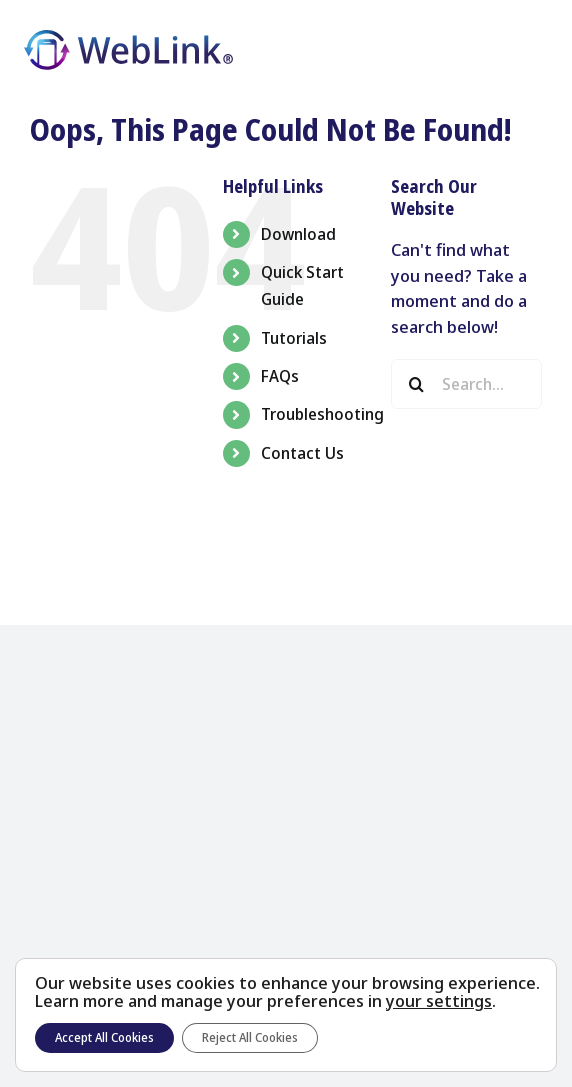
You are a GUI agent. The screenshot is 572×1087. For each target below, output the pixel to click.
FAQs (280, 376)
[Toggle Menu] (532, 51)
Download (298, 234)
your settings (439, 1001)
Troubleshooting (322, 414)
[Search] (416, 384)
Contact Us (302, 453)
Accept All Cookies (104, 1037)
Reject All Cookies (250, 1037)
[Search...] (466, 384)
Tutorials (294, 338)
